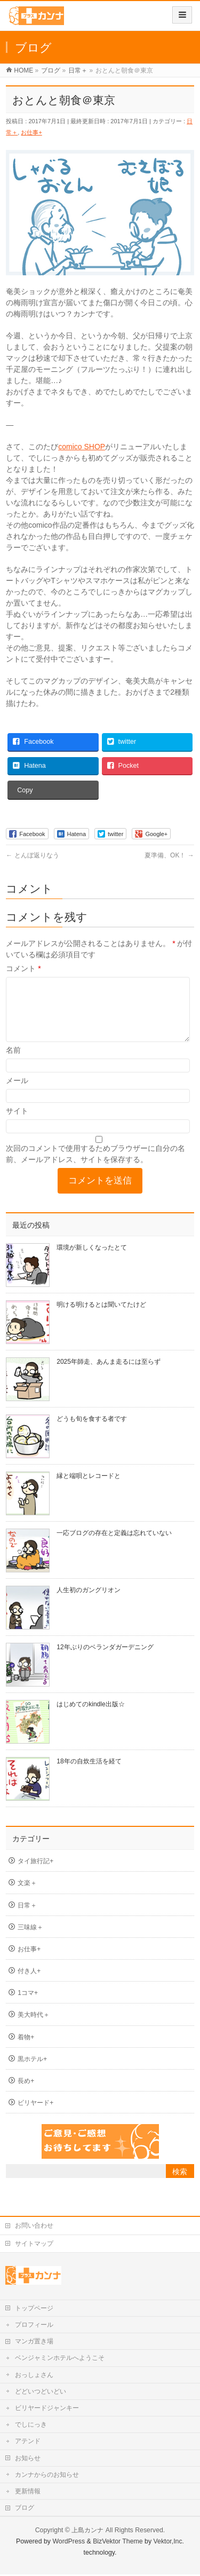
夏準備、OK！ (169, 855)
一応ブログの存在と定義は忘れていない (114, 1545)
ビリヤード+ (35, 2115)
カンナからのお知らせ (47, 2476)
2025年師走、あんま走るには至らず (109, 1374)
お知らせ (28, 2459)
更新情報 (28, 2493)
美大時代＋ (34, 2027)
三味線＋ (30, 1940)
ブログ (24, 2509)
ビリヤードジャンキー (47, 2409)
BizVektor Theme (118, 2543)
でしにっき (31, 2426)
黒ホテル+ (32, 2072)
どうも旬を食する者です (92, 1431)
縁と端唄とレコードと (89, 1488)
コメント (23, 968)
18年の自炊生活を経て (89, 1774)
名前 (13, 1063)
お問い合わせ (34, 2227)
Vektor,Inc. (169, 2543)
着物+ (26, 2050)
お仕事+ (31, 132)
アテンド (28, 2442)
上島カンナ (87, 2531)
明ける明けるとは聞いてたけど (101, 1317)
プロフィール (34, 2326)
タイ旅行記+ (35, 1874)
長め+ (26, 2093)
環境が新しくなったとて (92, 1260)
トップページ (34, 2309)
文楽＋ (27, 1895)
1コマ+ (28, 2005)
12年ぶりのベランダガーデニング (105, 1660)
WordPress (68, 2543)
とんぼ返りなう (32, 855)
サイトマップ (34, 2245)
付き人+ (29, 1983)
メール (17, 1093)
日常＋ (27, 1918)
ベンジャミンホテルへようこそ (60, 2359)
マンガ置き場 (34, 2343)
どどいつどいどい (40, 2393)
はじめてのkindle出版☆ (90, 1717)
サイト (17, 1123)
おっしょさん (34, 2376)
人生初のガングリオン (89, 1603)
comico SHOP (81, 446)
